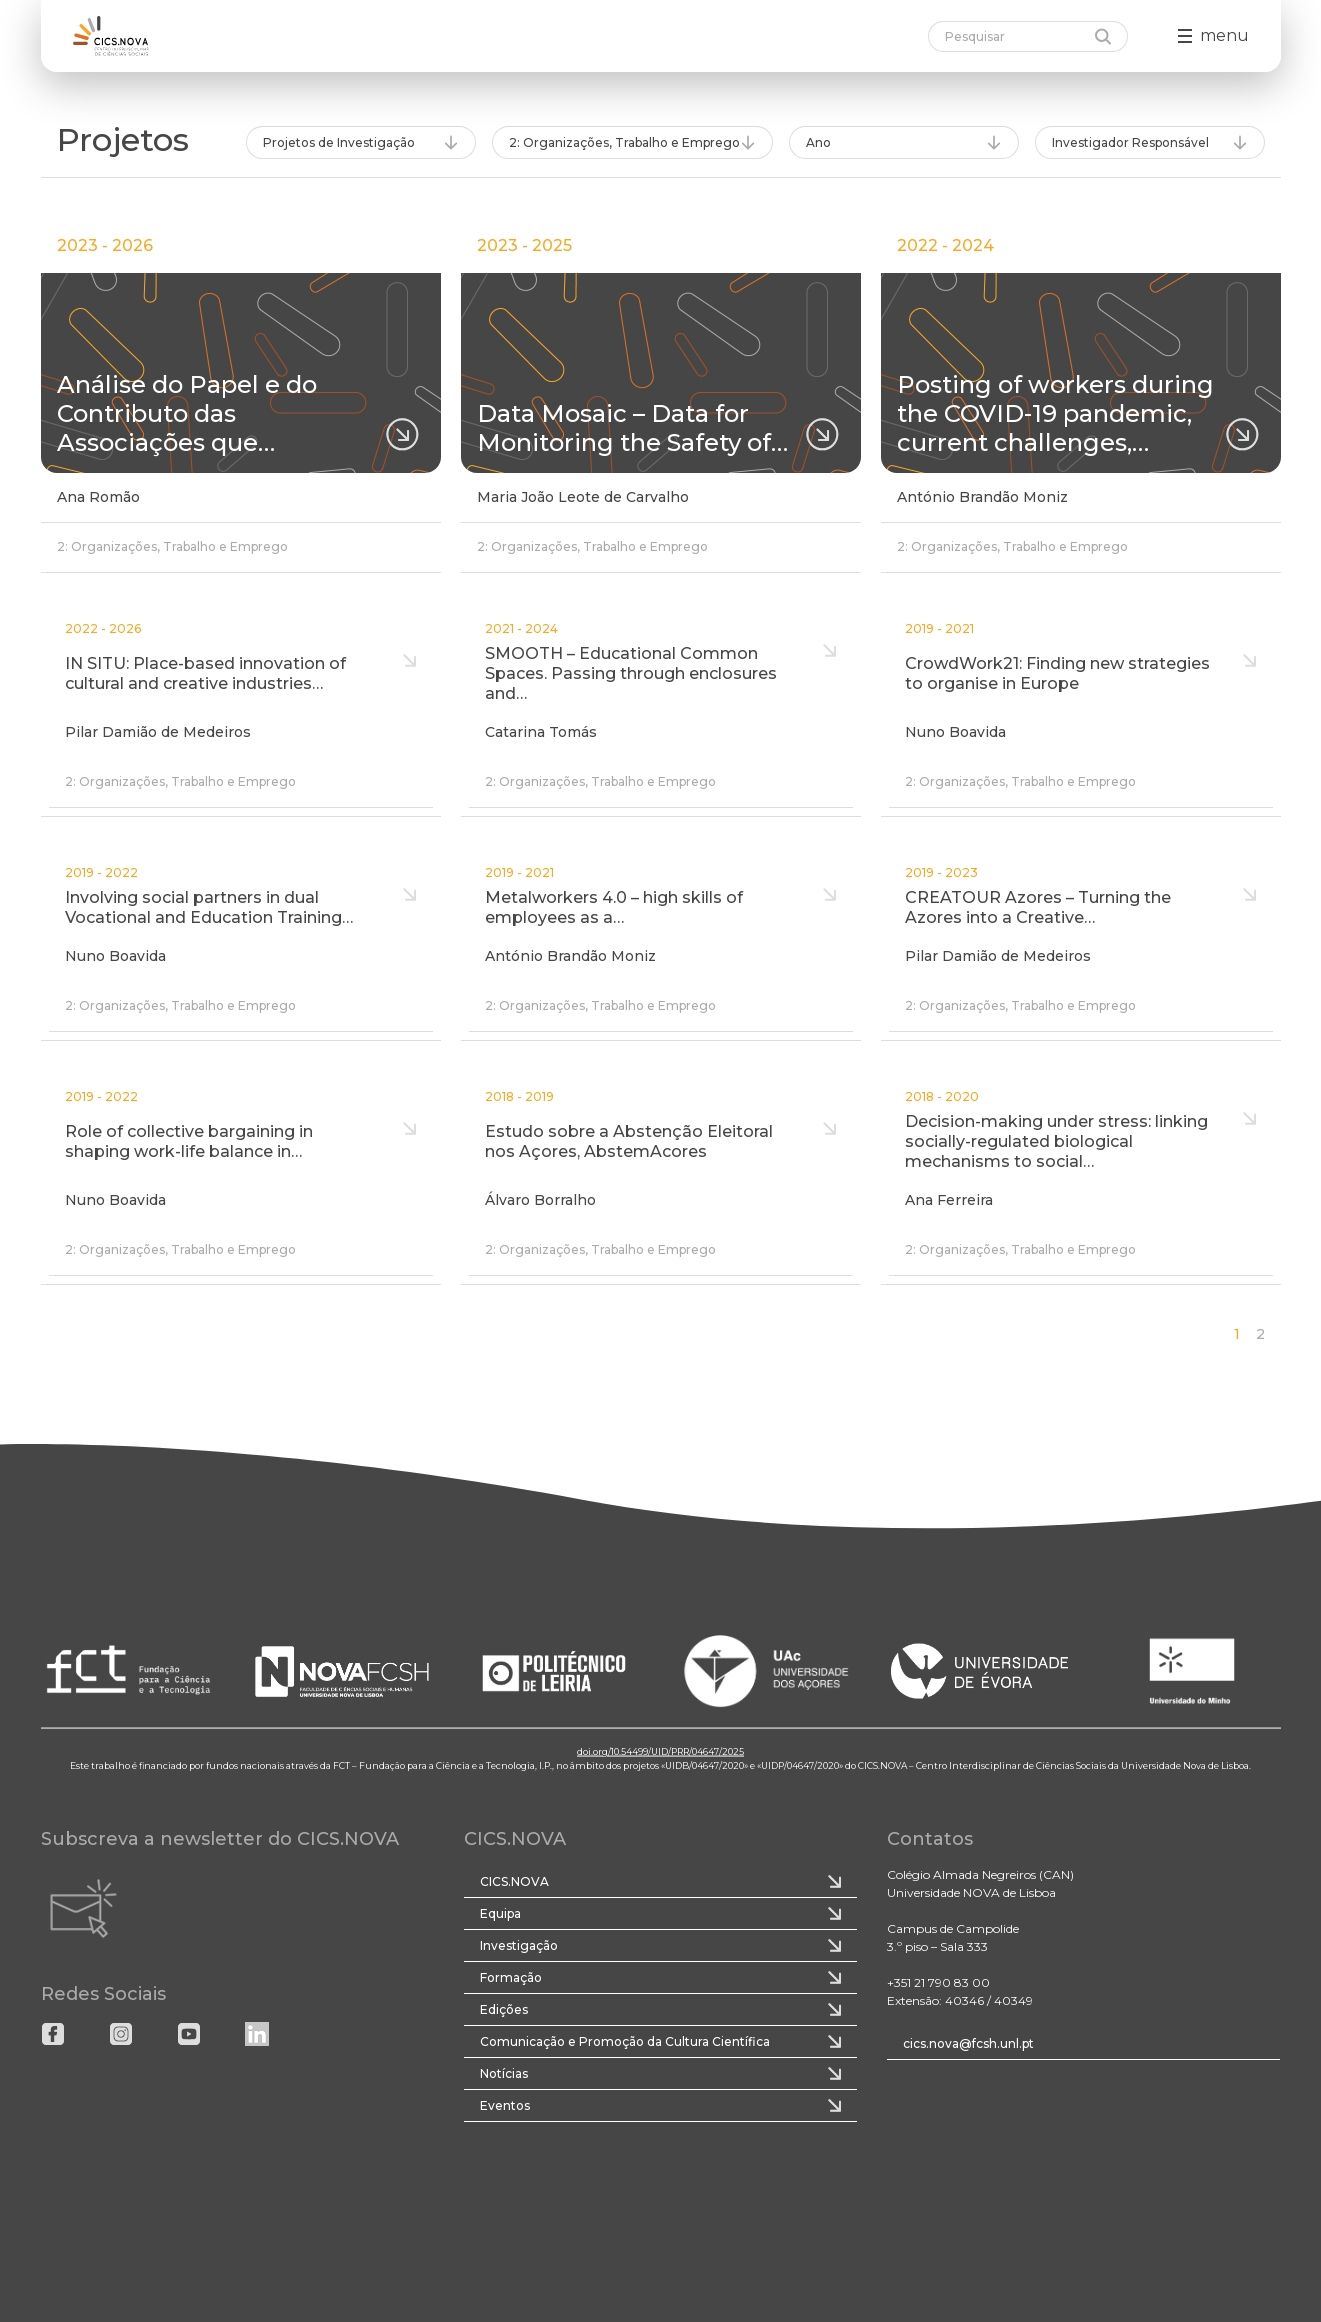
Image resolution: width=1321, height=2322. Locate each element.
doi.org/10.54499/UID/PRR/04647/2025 (660, 1751)
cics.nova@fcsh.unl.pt (968, 2043)
